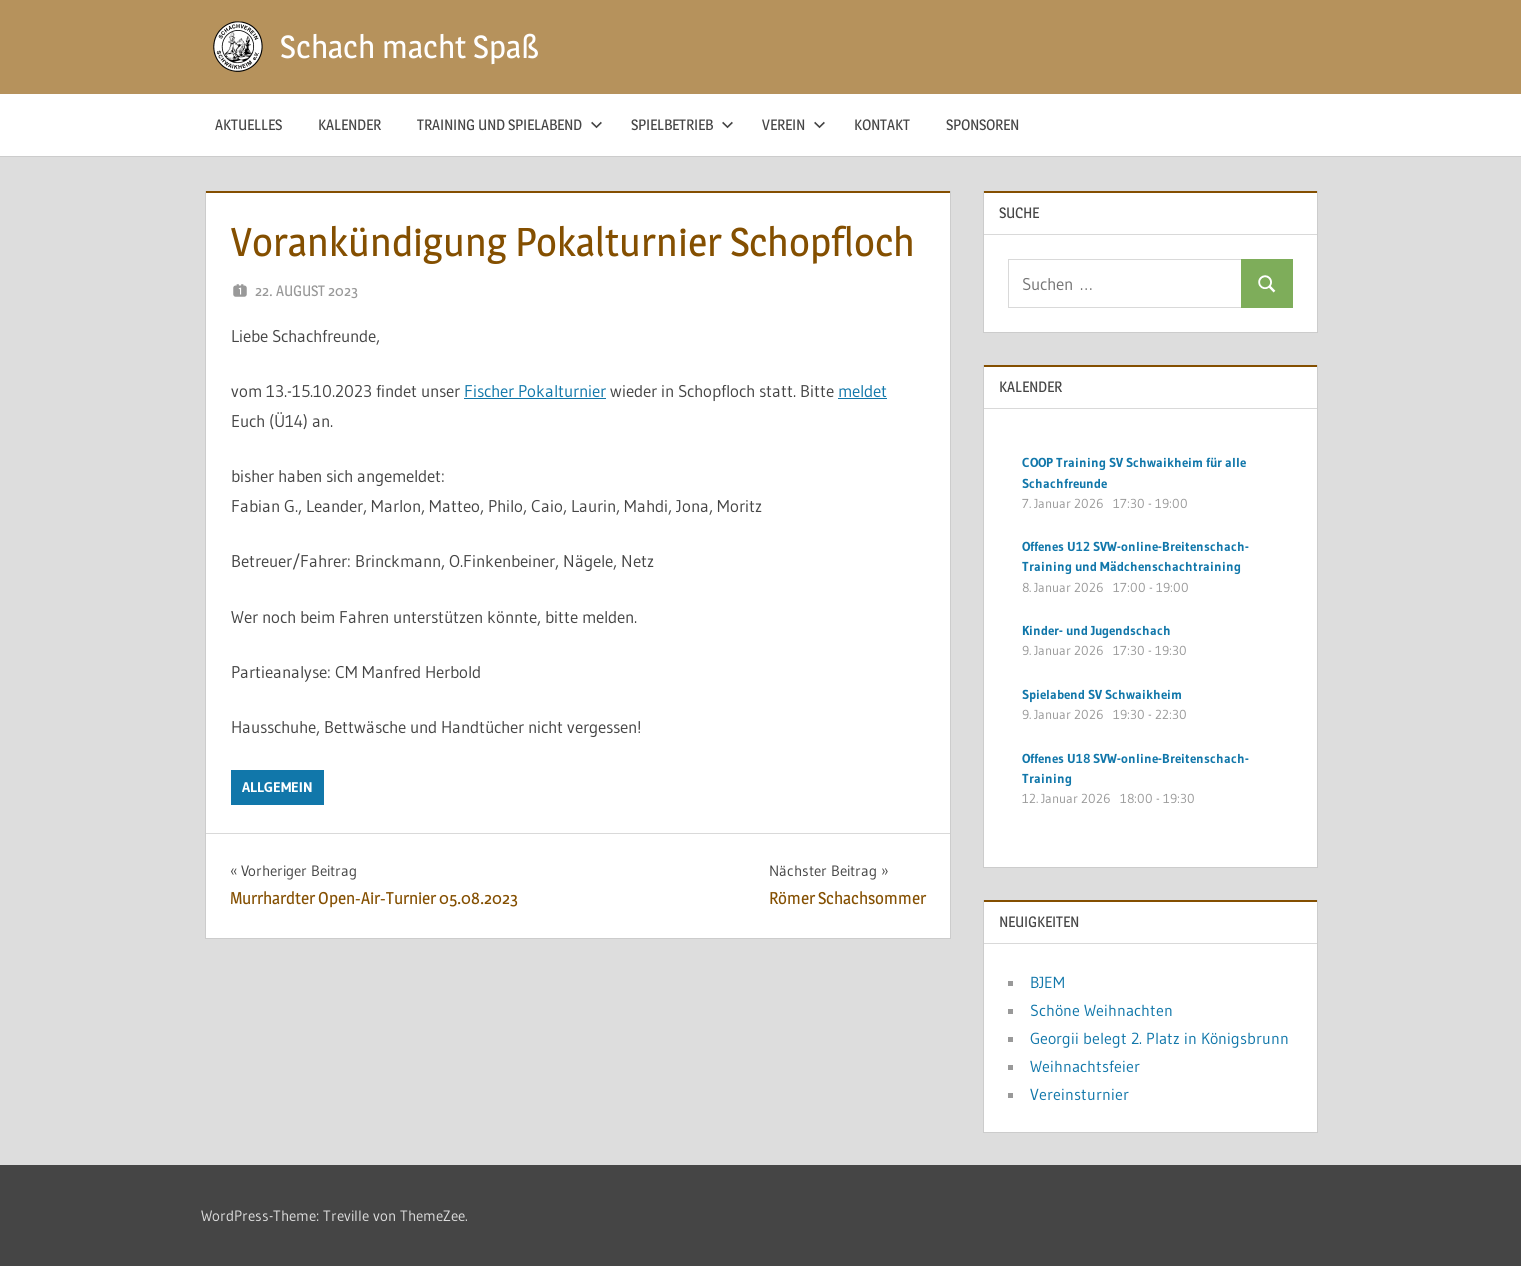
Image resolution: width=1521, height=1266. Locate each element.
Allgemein (277, 787)
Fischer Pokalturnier (535, 390)
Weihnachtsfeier (1085, 1066)
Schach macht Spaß (409, 46)
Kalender (349, 124)
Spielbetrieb (682, 124)
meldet (862, 390)
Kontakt (882, 124)
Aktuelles (248, 124)
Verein (794, 124)
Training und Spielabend (510, 124)
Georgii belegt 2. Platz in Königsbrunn (1159, 1038)
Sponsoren (982, 124)
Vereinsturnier (1079, 1094)
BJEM (1047, 982)
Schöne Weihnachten (1101, 1010)
